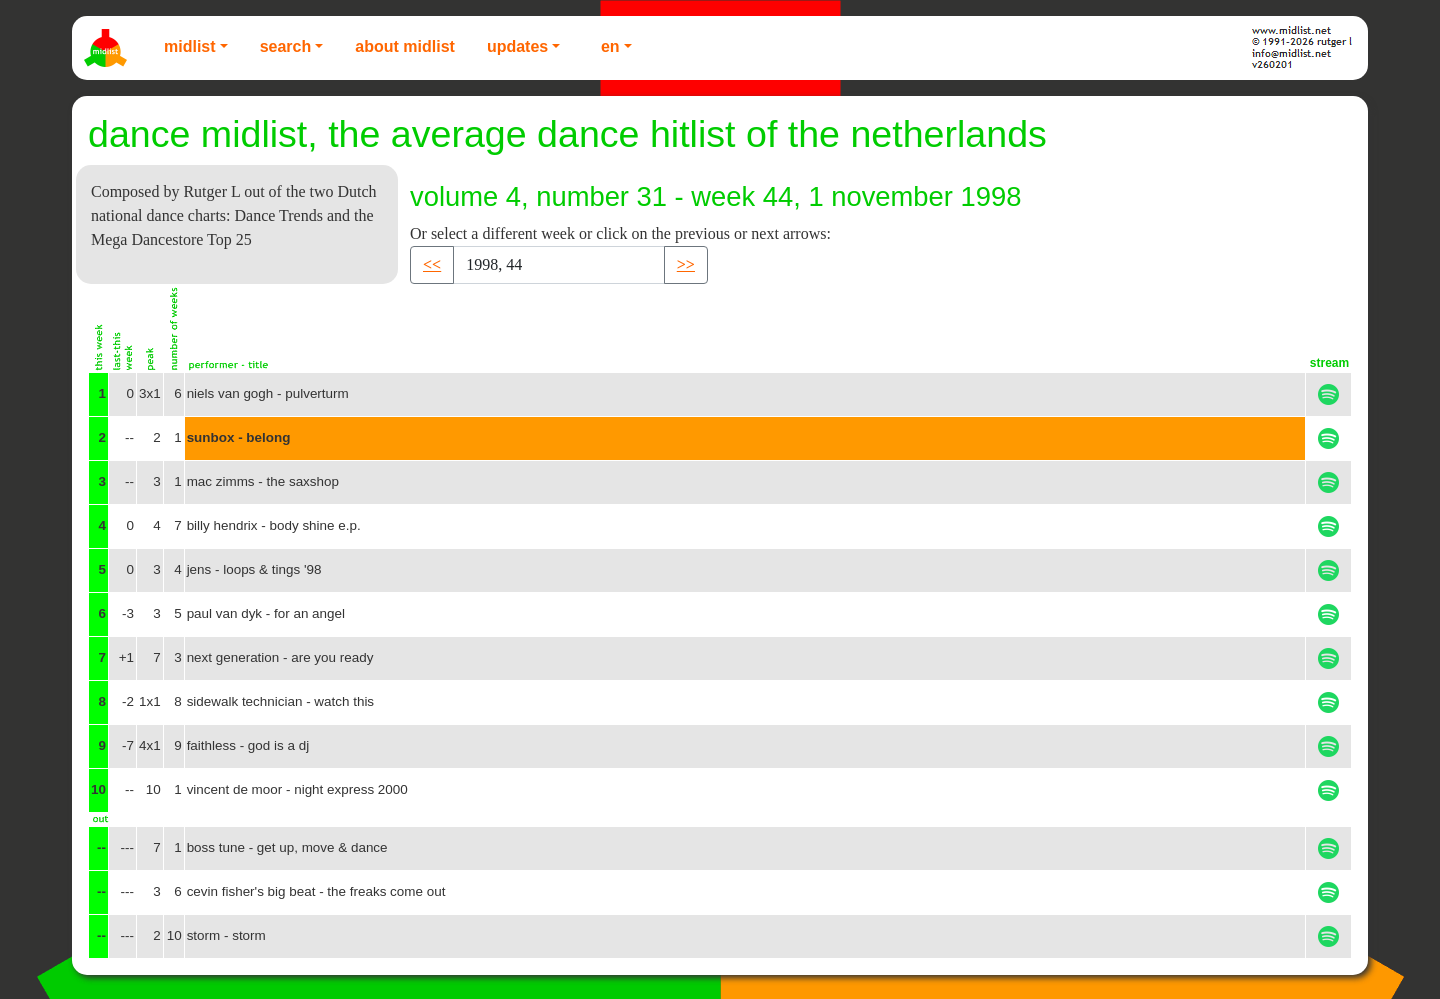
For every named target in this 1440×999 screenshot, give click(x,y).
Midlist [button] (190, 46)
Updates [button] (517, 46)
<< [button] (432, 264)
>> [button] (686, 264)
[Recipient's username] (559, 265)
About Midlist (405, 46)
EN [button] (610, 46)
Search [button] (286, 46)
